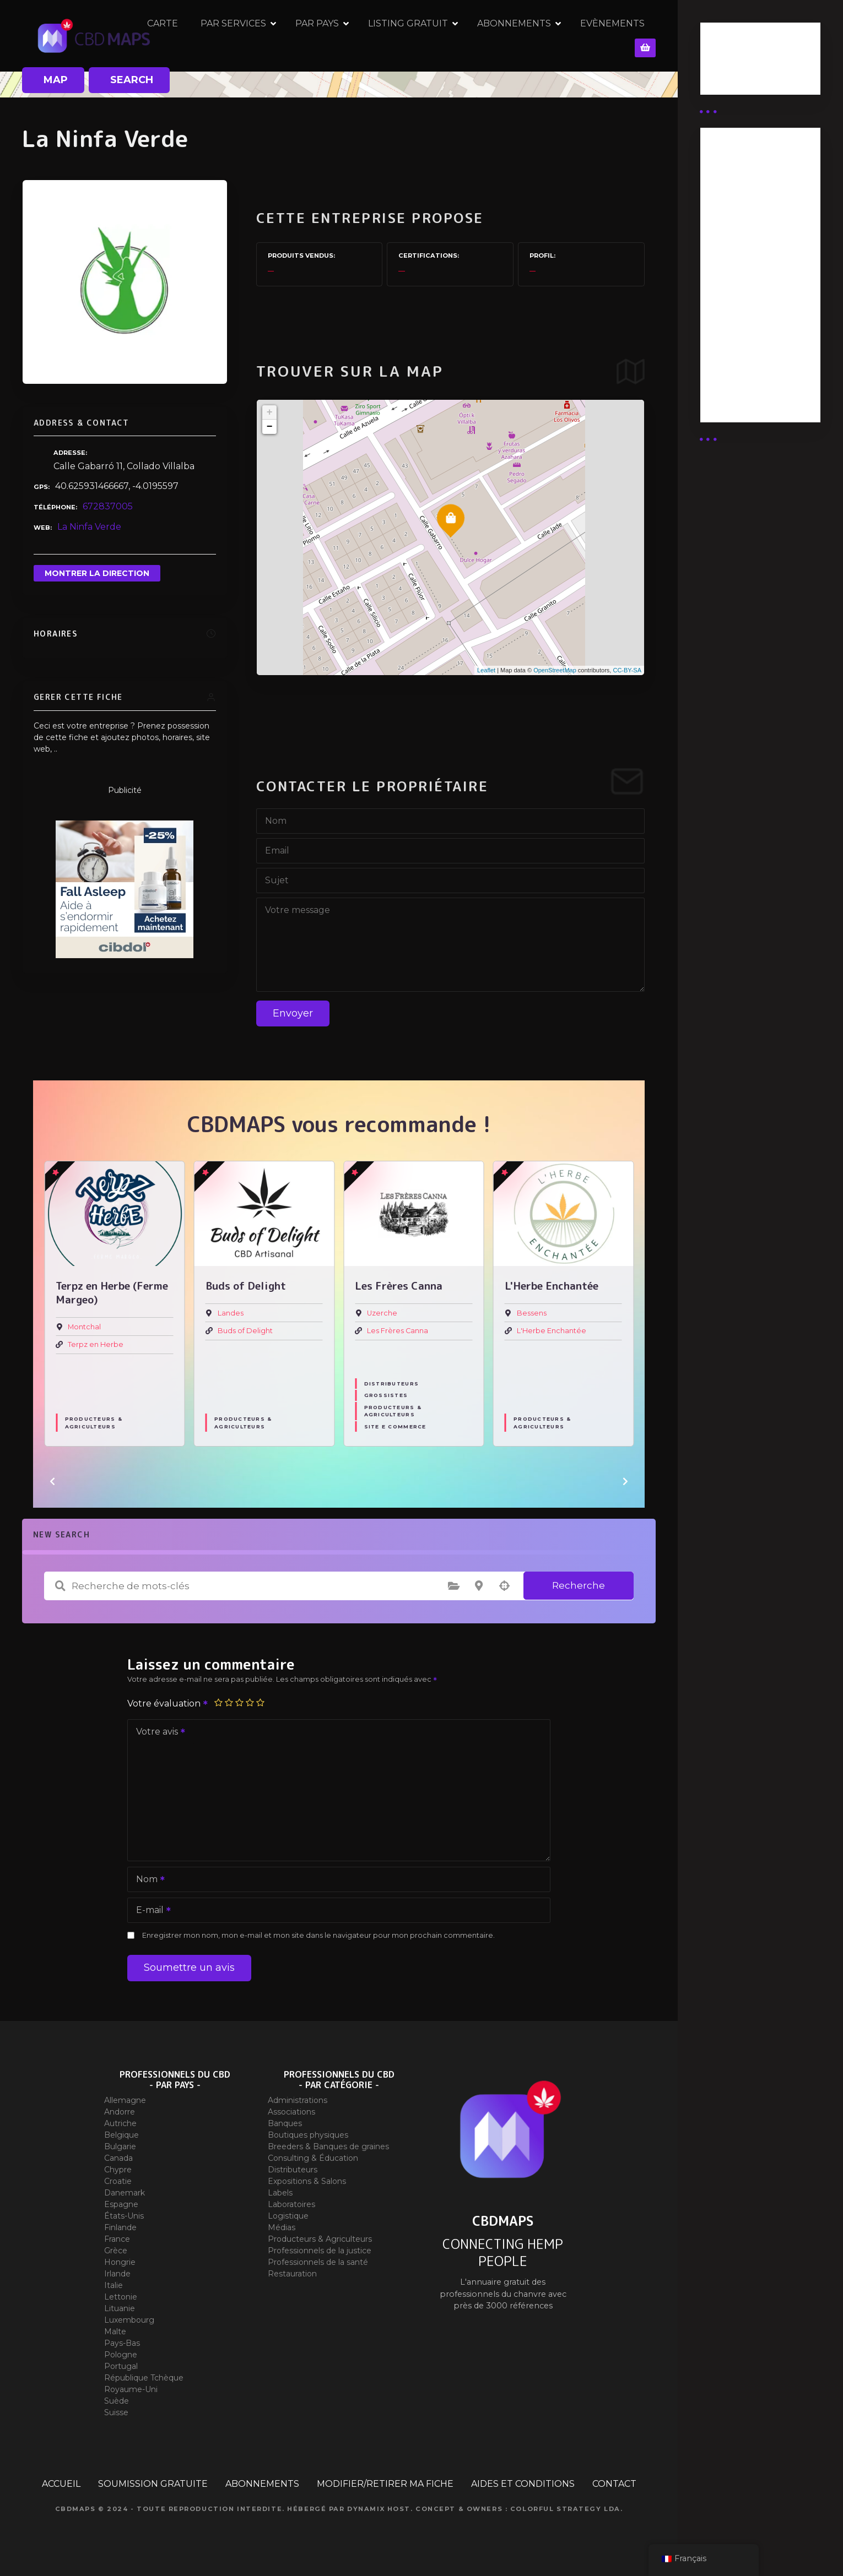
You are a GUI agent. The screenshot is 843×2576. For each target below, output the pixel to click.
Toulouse (84, 1313)
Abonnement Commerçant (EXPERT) (741, 320)
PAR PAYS (342, 35)
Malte (115, 2331)
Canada (118, 2158)
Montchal (234, 1327)
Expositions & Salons (307, 2181)
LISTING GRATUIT (433, 35)
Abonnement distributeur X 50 (748, 230)
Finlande (120, 2227)
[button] (52, 1481)
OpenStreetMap (554, 670)
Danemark (124, 2193)
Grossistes (536, 1395)
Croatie (118, 2181)
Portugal (121, 2366)
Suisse (116, 2412)
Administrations (297, 2100)
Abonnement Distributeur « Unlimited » (741, 181)
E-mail (150, 1911)
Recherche (578, 1585)
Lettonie (120, 2297)
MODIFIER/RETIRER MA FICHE (385, 2484)
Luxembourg (129, 2320)
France (117, 2239)
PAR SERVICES (258, 35)
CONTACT (614, 2484)
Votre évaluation (168, 1703)
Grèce (115, 2251)
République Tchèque (143, 2378)
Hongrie (120, 2262)
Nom (147, 1880)
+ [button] (270, 412)
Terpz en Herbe (245, 1344)
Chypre (118, 2170)
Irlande (117, 2274)
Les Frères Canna (547, 1331)
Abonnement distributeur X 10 (747, 272)
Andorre (119, 2112)
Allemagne (125, 2100)
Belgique (121, 2135)
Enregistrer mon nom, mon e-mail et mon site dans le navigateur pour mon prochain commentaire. (318, 1935)
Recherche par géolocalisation (504, 1586)
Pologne (120, 2355)
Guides (724, 76)
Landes (380, 1313)
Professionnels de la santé (318, 2262)
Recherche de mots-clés (60, 1586)
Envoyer (293, 1013)
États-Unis (124, 2216)
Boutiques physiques (308, 2135)
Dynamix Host (378, 2509)
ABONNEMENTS (539, 35)
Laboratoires (291, 2204)
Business (728, 62)
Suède (116, 2401)
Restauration (292, 2274)
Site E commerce (545, 1426)
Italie (113, 2285)
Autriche (120, 2123)
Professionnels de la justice (319, 2251)
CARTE (187, 35)
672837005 (108, 506)
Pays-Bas (122, 2343)
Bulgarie (120, 2146)
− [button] (270, 426)
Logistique (288, 2216)
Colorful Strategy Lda (565, 2509)
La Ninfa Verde (89, 526)
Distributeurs (541, 1384)
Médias (281, 2227)
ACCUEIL (61, 2484)
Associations (291, 2112)
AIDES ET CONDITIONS (523, 2484)
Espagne (121, 2204)
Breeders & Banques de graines (328, 2146)
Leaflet (486, 670)
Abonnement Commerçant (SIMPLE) (741, 375)
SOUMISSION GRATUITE (153, 2484)
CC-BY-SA (627, 670)
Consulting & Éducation (313, 2158)
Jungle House (92, 1331)
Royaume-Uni (131, 2389)
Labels (280, 2193)
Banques (285, 2123)
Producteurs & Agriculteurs (93, 1422)
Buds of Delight (394, 1331)
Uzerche (532, 1313)
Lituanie (119, 2308)
